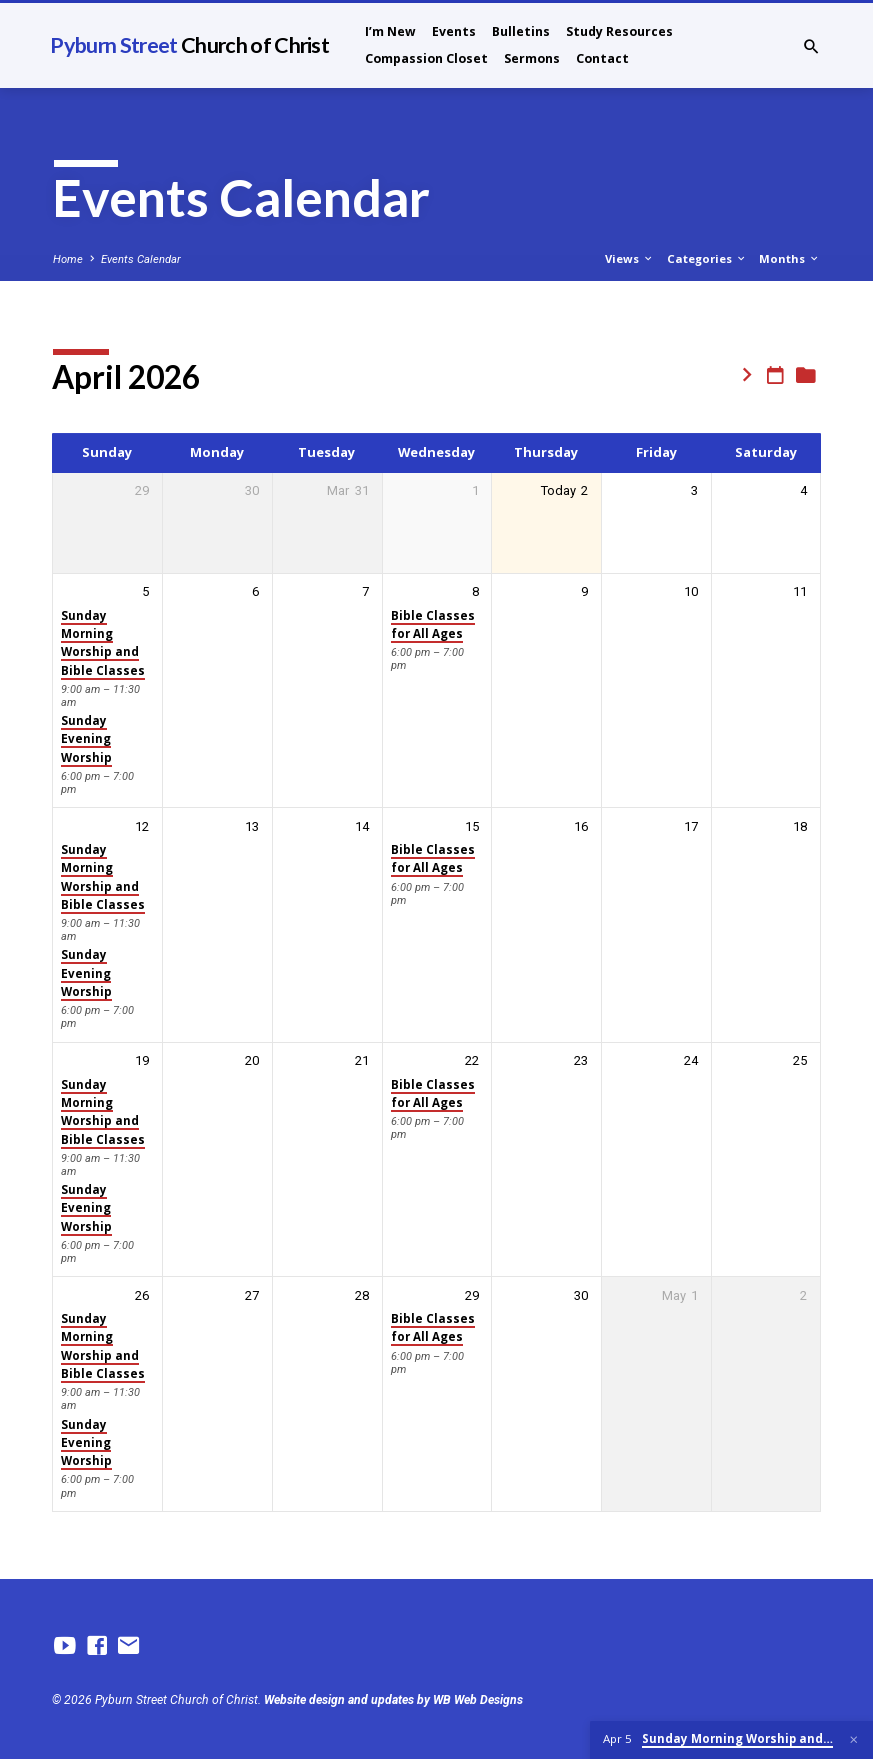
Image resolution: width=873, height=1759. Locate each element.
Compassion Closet (426, 58)
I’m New (390, 31)
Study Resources (619, 31)
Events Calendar (141, 259)
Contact (602, 58)
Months (789, 258)
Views (629, 258)
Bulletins (521, 31)
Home (68, 259)
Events (454, 31)
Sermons (532, 58)
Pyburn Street (189, 45)
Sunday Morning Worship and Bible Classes (103, 643)
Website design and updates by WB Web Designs (393, 1700)
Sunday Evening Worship (86, 739)
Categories (707, 258)
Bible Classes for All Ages (433, 624)
